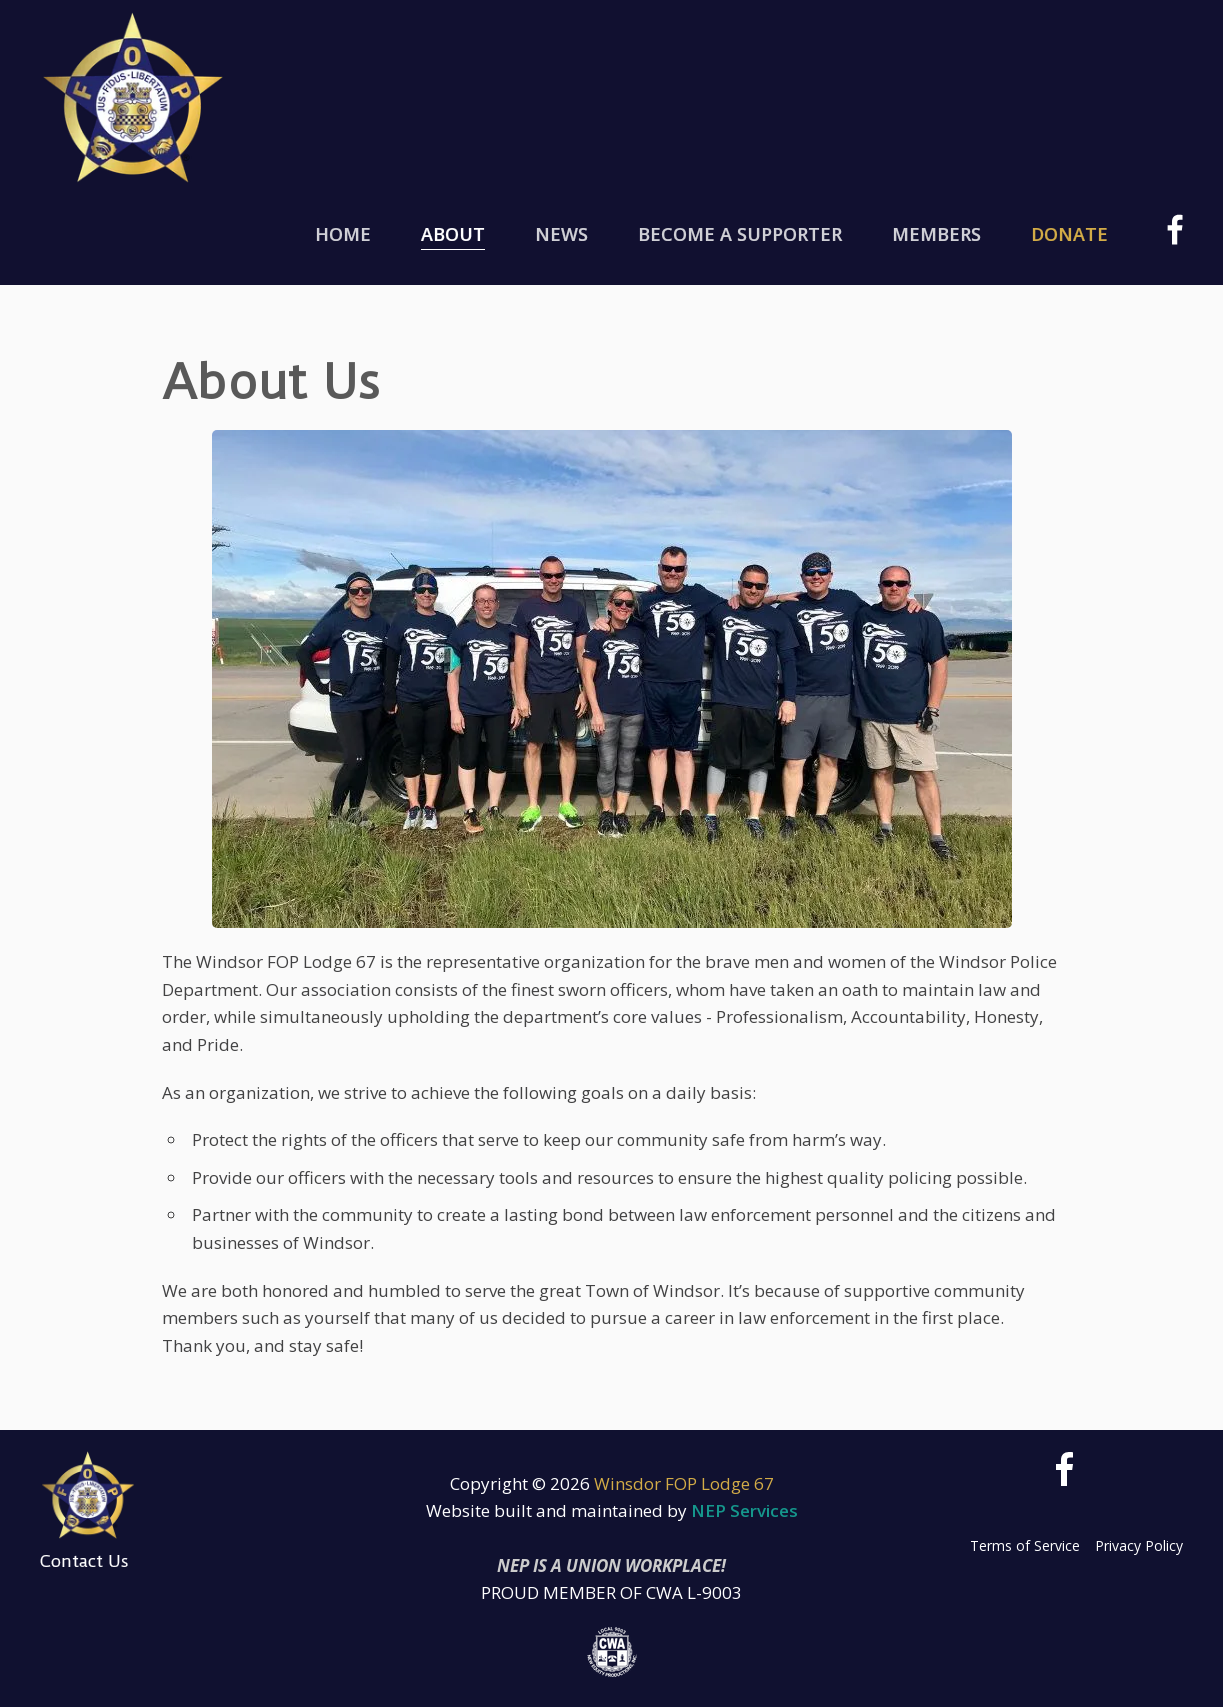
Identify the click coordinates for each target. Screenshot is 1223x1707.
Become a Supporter (740, 234)
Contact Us (84, 1561)
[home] (133, 97)
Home (343, 234)
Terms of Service (1025, 1545)
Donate (1069, 234)
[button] (453, 235)
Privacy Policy (1139, 1545)
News (561, 234)
